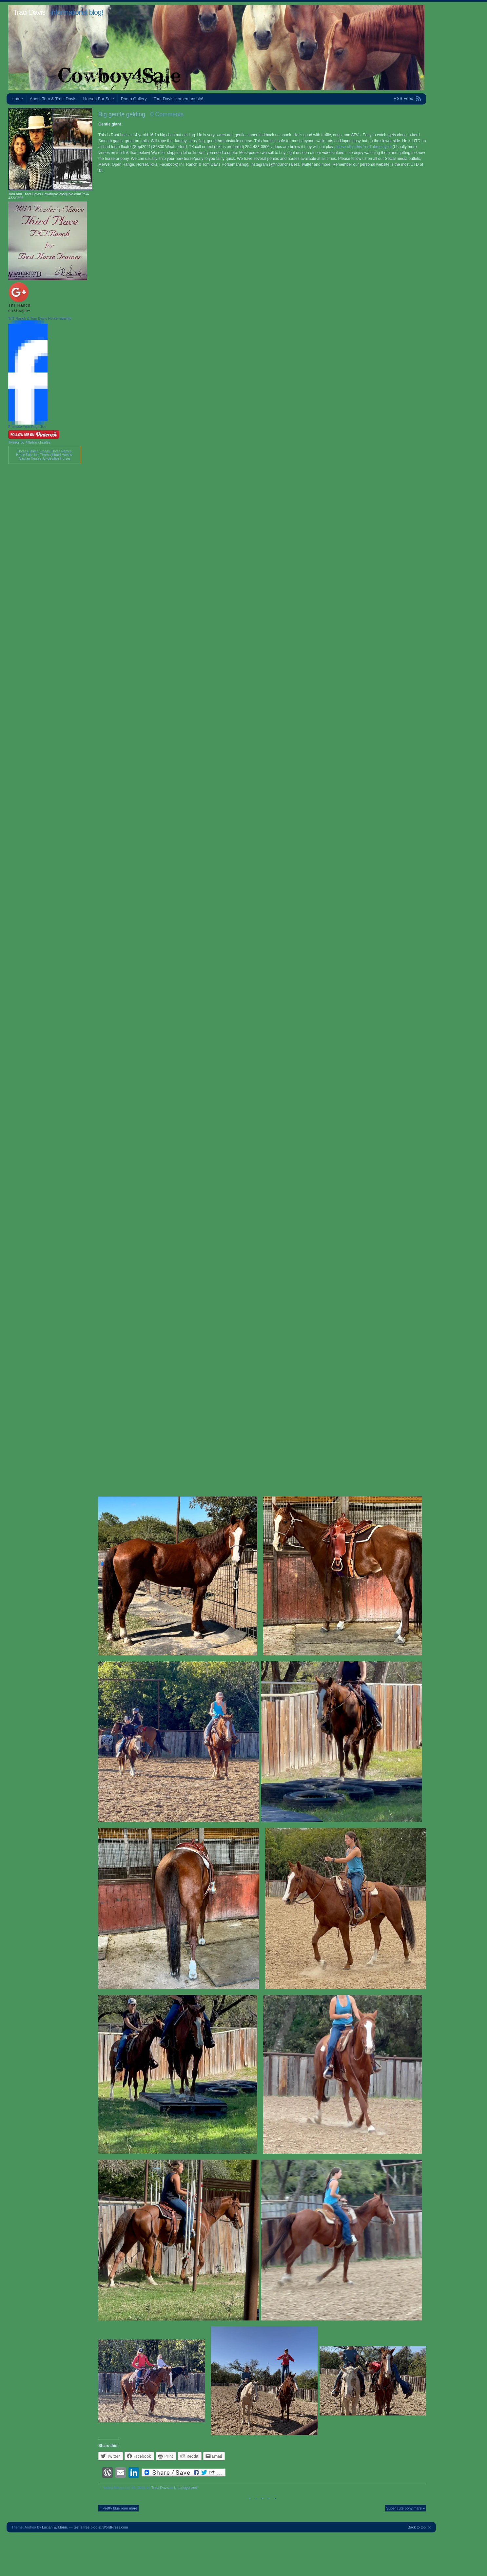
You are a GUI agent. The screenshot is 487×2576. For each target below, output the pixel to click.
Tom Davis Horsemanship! (178, 98)
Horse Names (61, 451)
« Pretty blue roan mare (118, 2508)
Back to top (417, 2527)
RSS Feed (403, 98)
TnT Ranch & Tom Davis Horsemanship (39, 318)
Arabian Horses (30, 458)
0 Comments (167, 114)
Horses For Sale (98, 98)
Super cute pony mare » (405, 2508)
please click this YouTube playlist (362, 146)
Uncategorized (185, 2488)
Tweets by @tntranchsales (29, 442)
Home (17, 98)
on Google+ (19, 310)
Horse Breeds (40, 451)
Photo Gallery (134, 98)
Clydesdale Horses (56, 458)
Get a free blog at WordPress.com (101, 2527)
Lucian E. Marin (54, 2527)
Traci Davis (29, 12)
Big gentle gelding (121, 114)
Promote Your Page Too (27, 427)
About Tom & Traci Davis (53, 98)
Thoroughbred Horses (56, 455)
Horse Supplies (27, 455)
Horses (22, 451)
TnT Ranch (19, 305)
